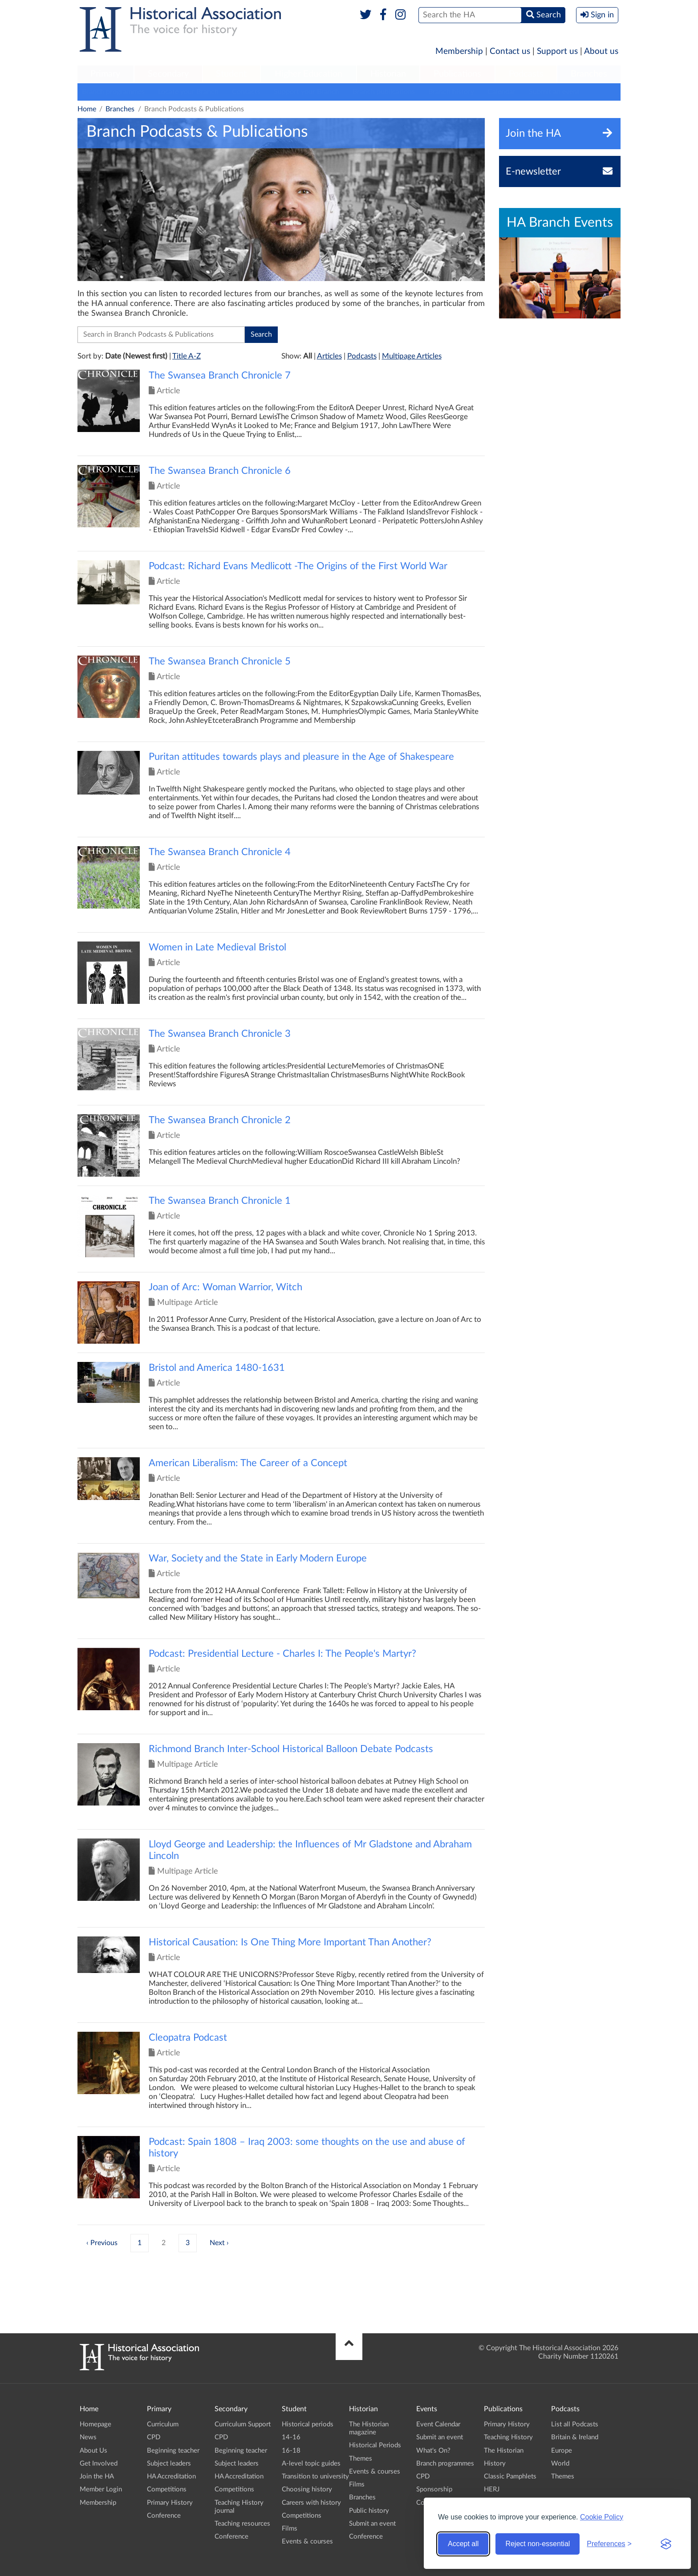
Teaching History (508, 2437)
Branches (589, 73)
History (495, 2463)
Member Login (101, 2489)
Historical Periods (375, 2445)
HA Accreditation (171, 2476)
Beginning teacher (173, 2450)
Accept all (463, 2543)
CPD (153, 2437)
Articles (329, 356)
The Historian (504, 2450)
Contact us (510, 51)
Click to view (281, 413)
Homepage (95, 2424)
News (88, 2437)
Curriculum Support (243, 2424)
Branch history (451, 91)
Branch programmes (113, 91)
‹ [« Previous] (87, 2242)
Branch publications (384, 91)
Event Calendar (438, 2424)
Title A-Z (186, 356)
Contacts (246, 91)
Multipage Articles (412, 356)
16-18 (291, 2450)
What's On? (433, 2450)
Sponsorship (434, 2489)
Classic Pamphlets (510, 2476)
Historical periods (307, 2424)
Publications (457, 73)
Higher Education (308, 73)
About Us (93, 2450)
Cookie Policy (601, 2517)
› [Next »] (228, 2242)
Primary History (170, 2502)
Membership (459, 51)
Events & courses (307, 2541)
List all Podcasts (574, 2424)
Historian (388, 73)
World (560, 2463)
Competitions (167, 2489)
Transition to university (315, 2476)
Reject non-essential (537, 2543)
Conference (164, 2515)
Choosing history (307, 2489)
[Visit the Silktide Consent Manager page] (666, 2544)
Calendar (501, 91)
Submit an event (554, 91)
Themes (360, 2458)
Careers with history (311, 2502)
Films (289, 2528)
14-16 (291, 2437)
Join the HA (97, 2476)
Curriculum (163, 2424)
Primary (105, 73)
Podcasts (526, 73)
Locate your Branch (188, 91)
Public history (369, 2510)
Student (231, 73)
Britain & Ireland (574, 2437)
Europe (561, 2450)
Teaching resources (242, 2523)
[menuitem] (105, 74)
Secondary (168, 73)
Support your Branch (306, 91)
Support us (557, 51)
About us (601, 51)
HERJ (491, 2489)
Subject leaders (169, 2463)
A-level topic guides (311, 2463)
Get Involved (99, 2463)
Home (86, 109)
